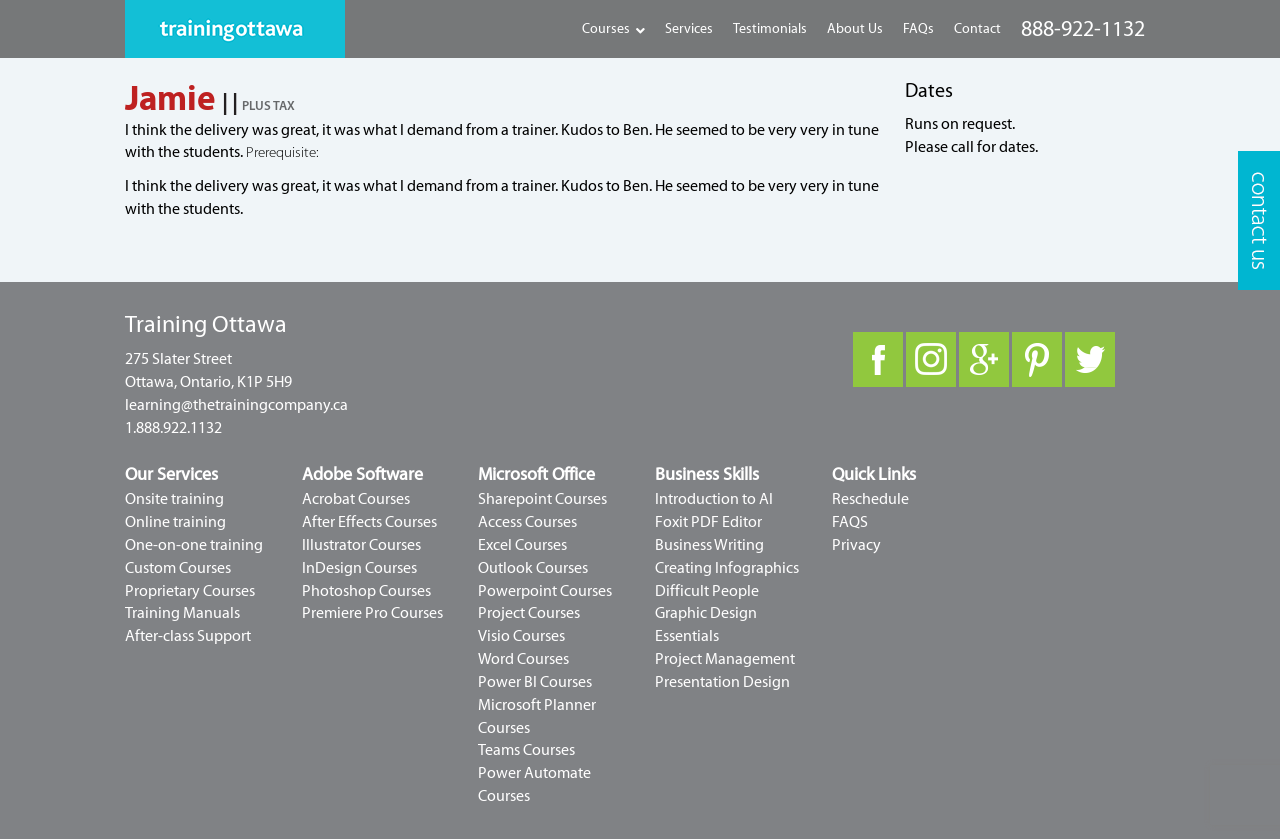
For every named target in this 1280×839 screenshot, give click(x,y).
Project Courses (529, 613)
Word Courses (523, 659)
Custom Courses (178, 568)
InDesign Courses (359, 568)
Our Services (171, 474)
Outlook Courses (533, 568)
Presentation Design (722, 682)
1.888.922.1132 (173, 428)
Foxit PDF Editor (708, 522)
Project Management (725, 659)
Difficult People (707, 591)
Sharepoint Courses (542, 499)
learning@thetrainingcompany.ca (236, 405)
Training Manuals (182, 613)
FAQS (850, 522)
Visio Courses (521, 636)
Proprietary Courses (190, 591)
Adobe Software (362, 474)
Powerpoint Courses (545, 591)
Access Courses (527, 522)
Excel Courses (522, 545)
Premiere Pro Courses (372, 613)
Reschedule (870, 499)
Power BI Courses (535, 682)
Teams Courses (526, 750)
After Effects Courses (369, 522)
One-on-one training (194, 545)
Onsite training (174, 499)
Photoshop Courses (366, 591)
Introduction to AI (714, 499)
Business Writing (709, 545)
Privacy (856, 545)
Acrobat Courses (356, 499)
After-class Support (188, 636)
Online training (175, 522)
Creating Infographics (727, 568)
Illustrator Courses (361, 545)
